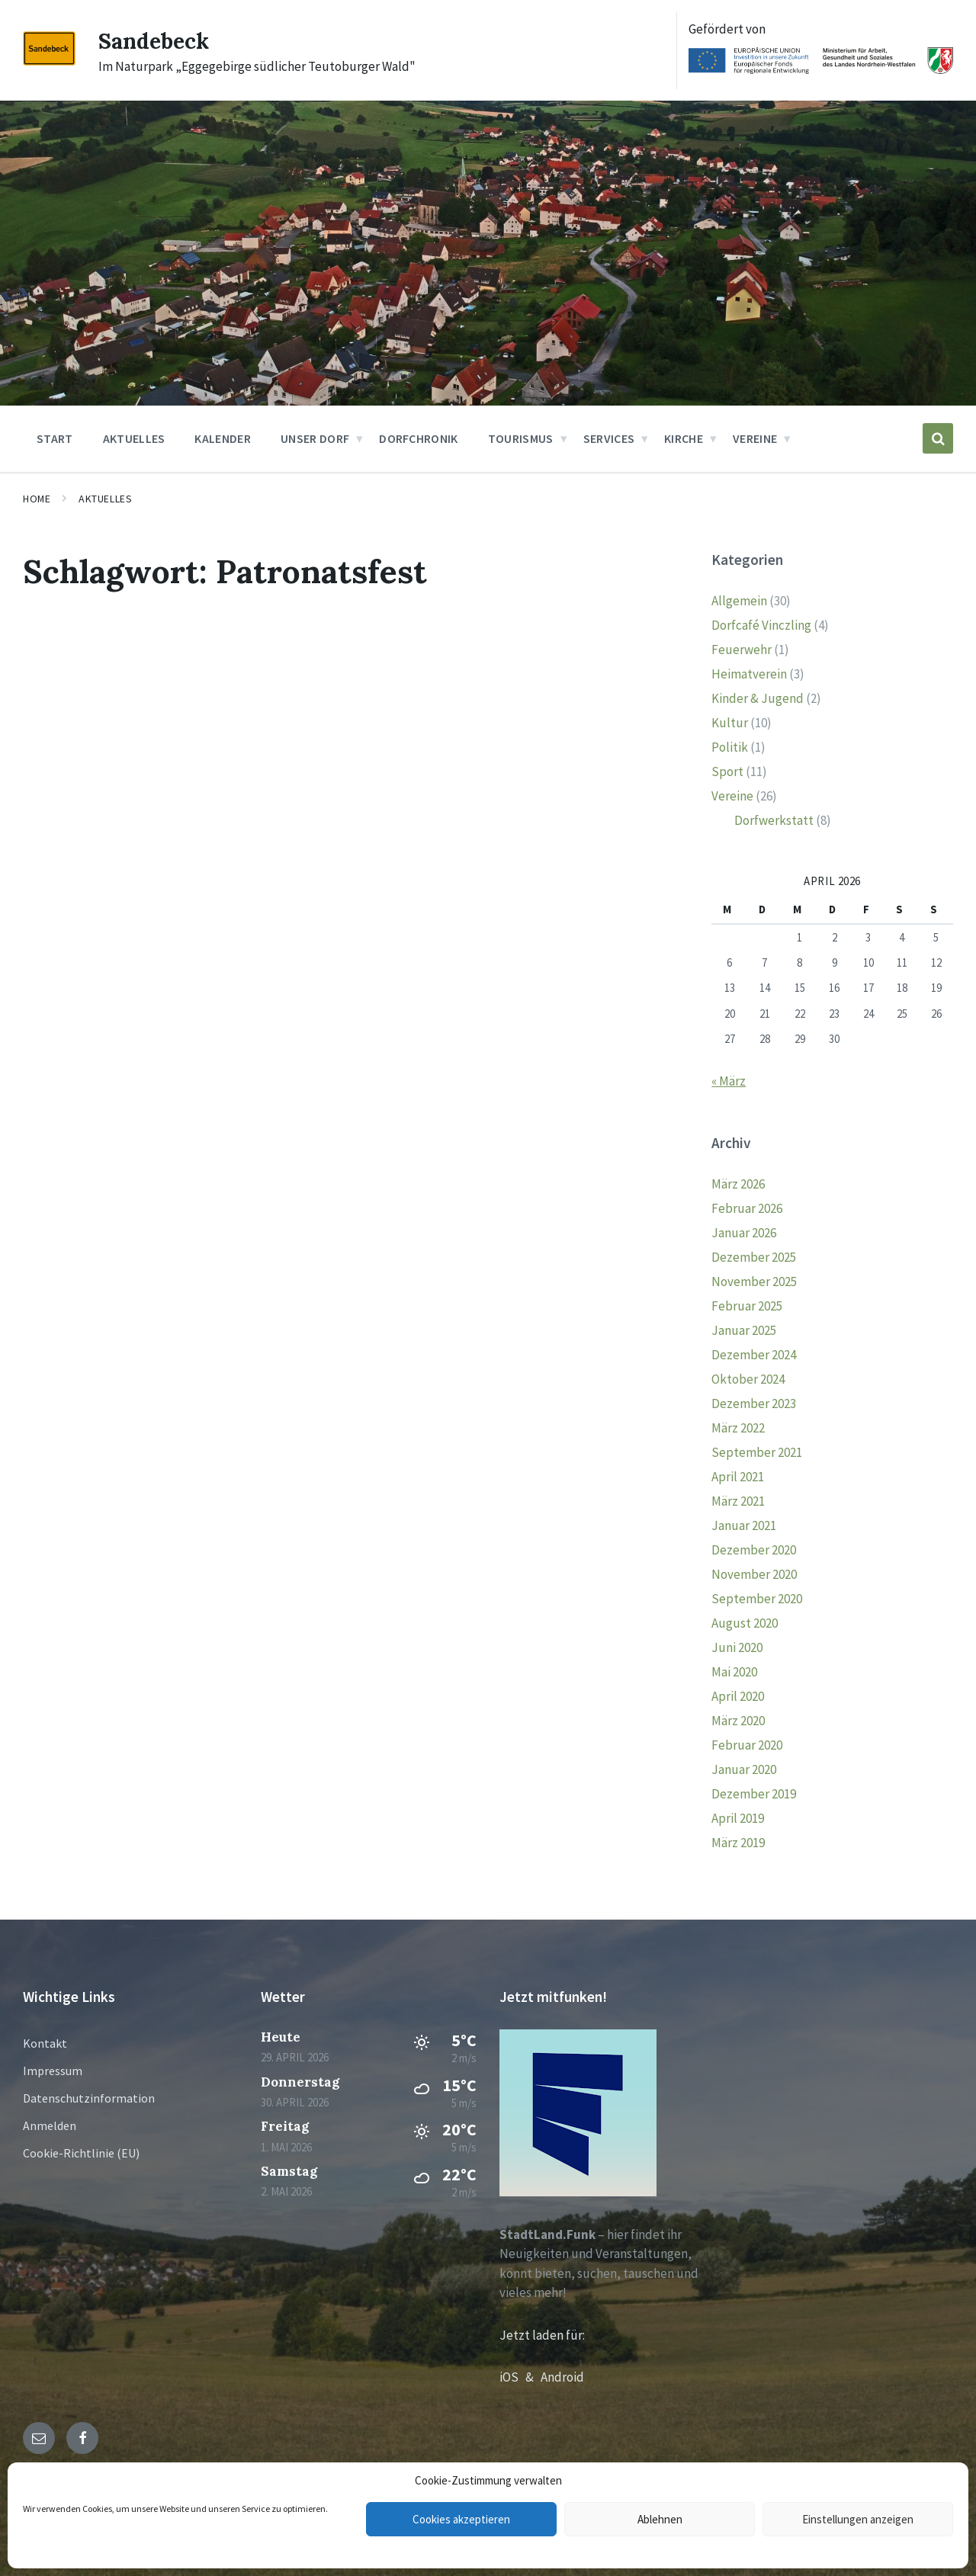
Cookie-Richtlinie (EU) (81, 2153)
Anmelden (49, 2125)
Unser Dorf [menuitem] (315, 438)
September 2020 (756, 1598)
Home (36, 498)
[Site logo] (49, 61)
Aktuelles (105, 498)
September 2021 (756, 1452)
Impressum (52, 2070)
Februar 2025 (746, 1306)
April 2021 (737, 1476)
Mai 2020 (734, 1671)
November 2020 (754, 1574)
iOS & (520, 2377)
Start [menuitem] (55, 438)
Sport (727, 771)
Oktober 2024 (748, 1379)
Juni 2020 (736, 1647)
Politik (729, 747)
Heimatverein (749, 674)
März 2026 (738, 1184)
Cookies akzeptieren (461, 2519)
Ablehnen (659, 2519)
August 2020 (744, 1623)
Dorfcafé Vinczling (761, 625)
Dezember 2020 (753, 1549)
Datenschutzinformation (89, 2098)
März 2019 (738, 1842)
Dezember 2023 (753, 1403)
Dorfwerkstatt (774, 820)
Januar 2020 (743, 1769)
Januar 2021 (743, 1525)
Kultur (729, 722)
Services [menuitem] (609, 438)
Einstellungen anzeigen (857, 2519)
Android (562, 2377)
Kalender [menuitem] (222, 438)
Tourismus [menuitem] (521, 438)
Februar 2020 (746, 1745)
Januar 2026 (743, 1232)
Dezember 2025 (753, 1257)
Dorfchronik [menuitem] (418, 438)
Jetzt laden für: (542, 2335)
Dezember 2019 (753, 1793)
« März (728, 1081)
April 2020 (737, 1696)
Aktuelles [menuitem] (134, 438)
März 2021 (738, 1501)
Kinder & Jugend (757, 698)
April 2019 (737, 1818)
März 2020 (738, 1720)
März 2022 (738, 1428)
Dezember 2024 (753, 1354)
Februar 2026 (746, 1208)
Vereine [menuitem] (755, 438)
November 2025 (754, 1281)
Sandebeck (156, 40)
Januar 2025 (743, 1330)
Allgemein (739, 600)
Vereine (732, 796)
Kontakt (45, 2043)
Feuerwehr (741, 649)
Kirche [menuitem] (683, 438)
